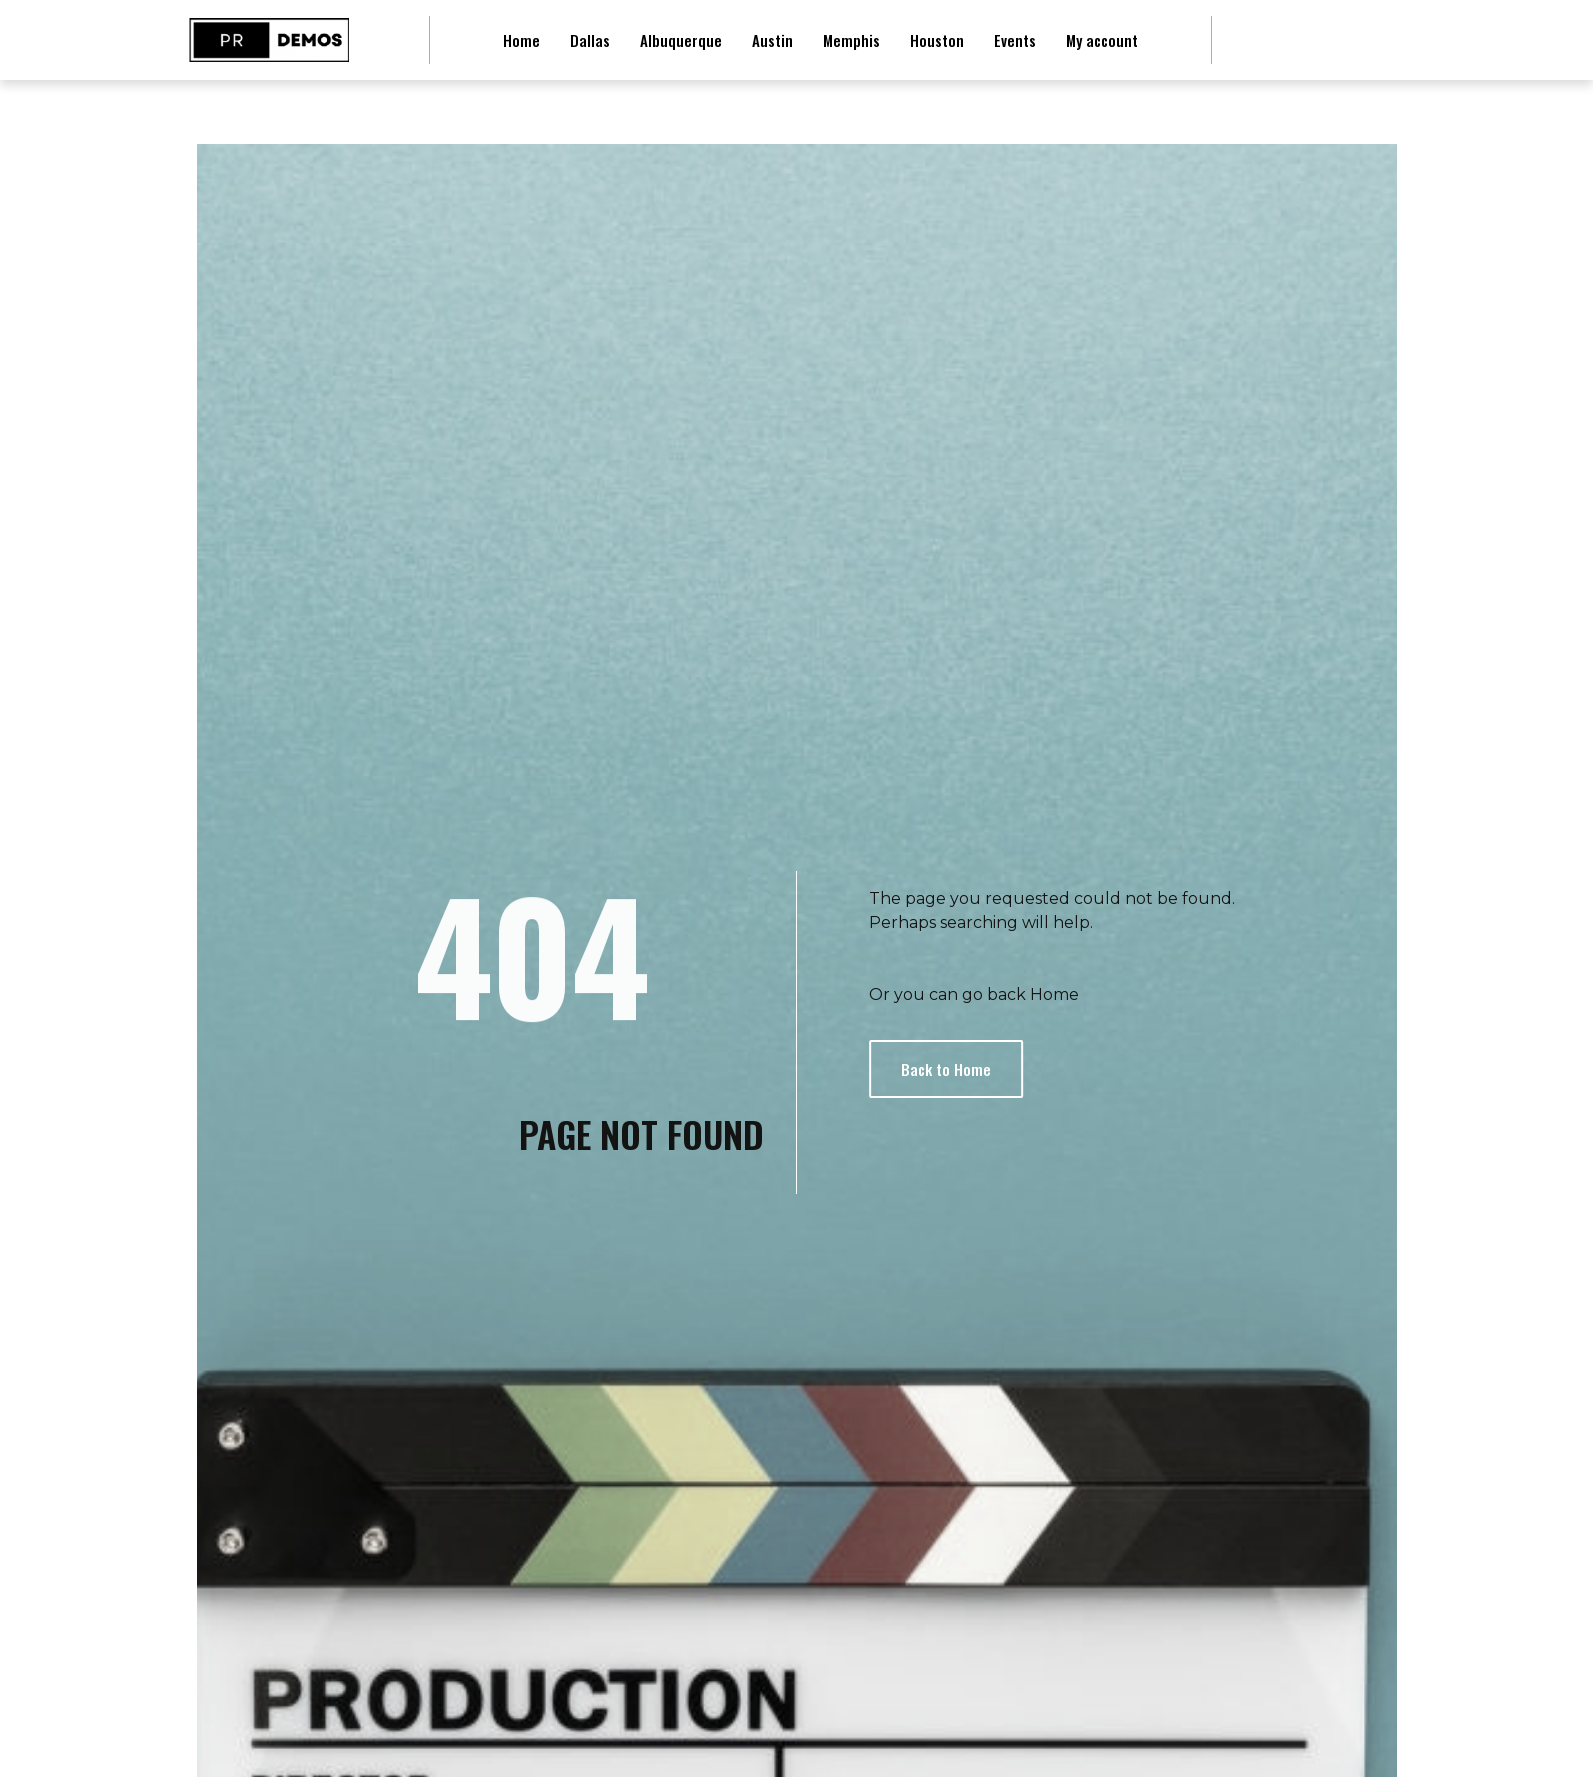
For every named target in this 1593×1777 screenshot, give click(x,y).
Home (521, 40)
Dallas (590, 40)
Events (1015, 40)
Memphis (851, 40)
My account (1102, 40)
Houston (937, 40)
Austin (772, 40)
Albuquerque (681, 40)
